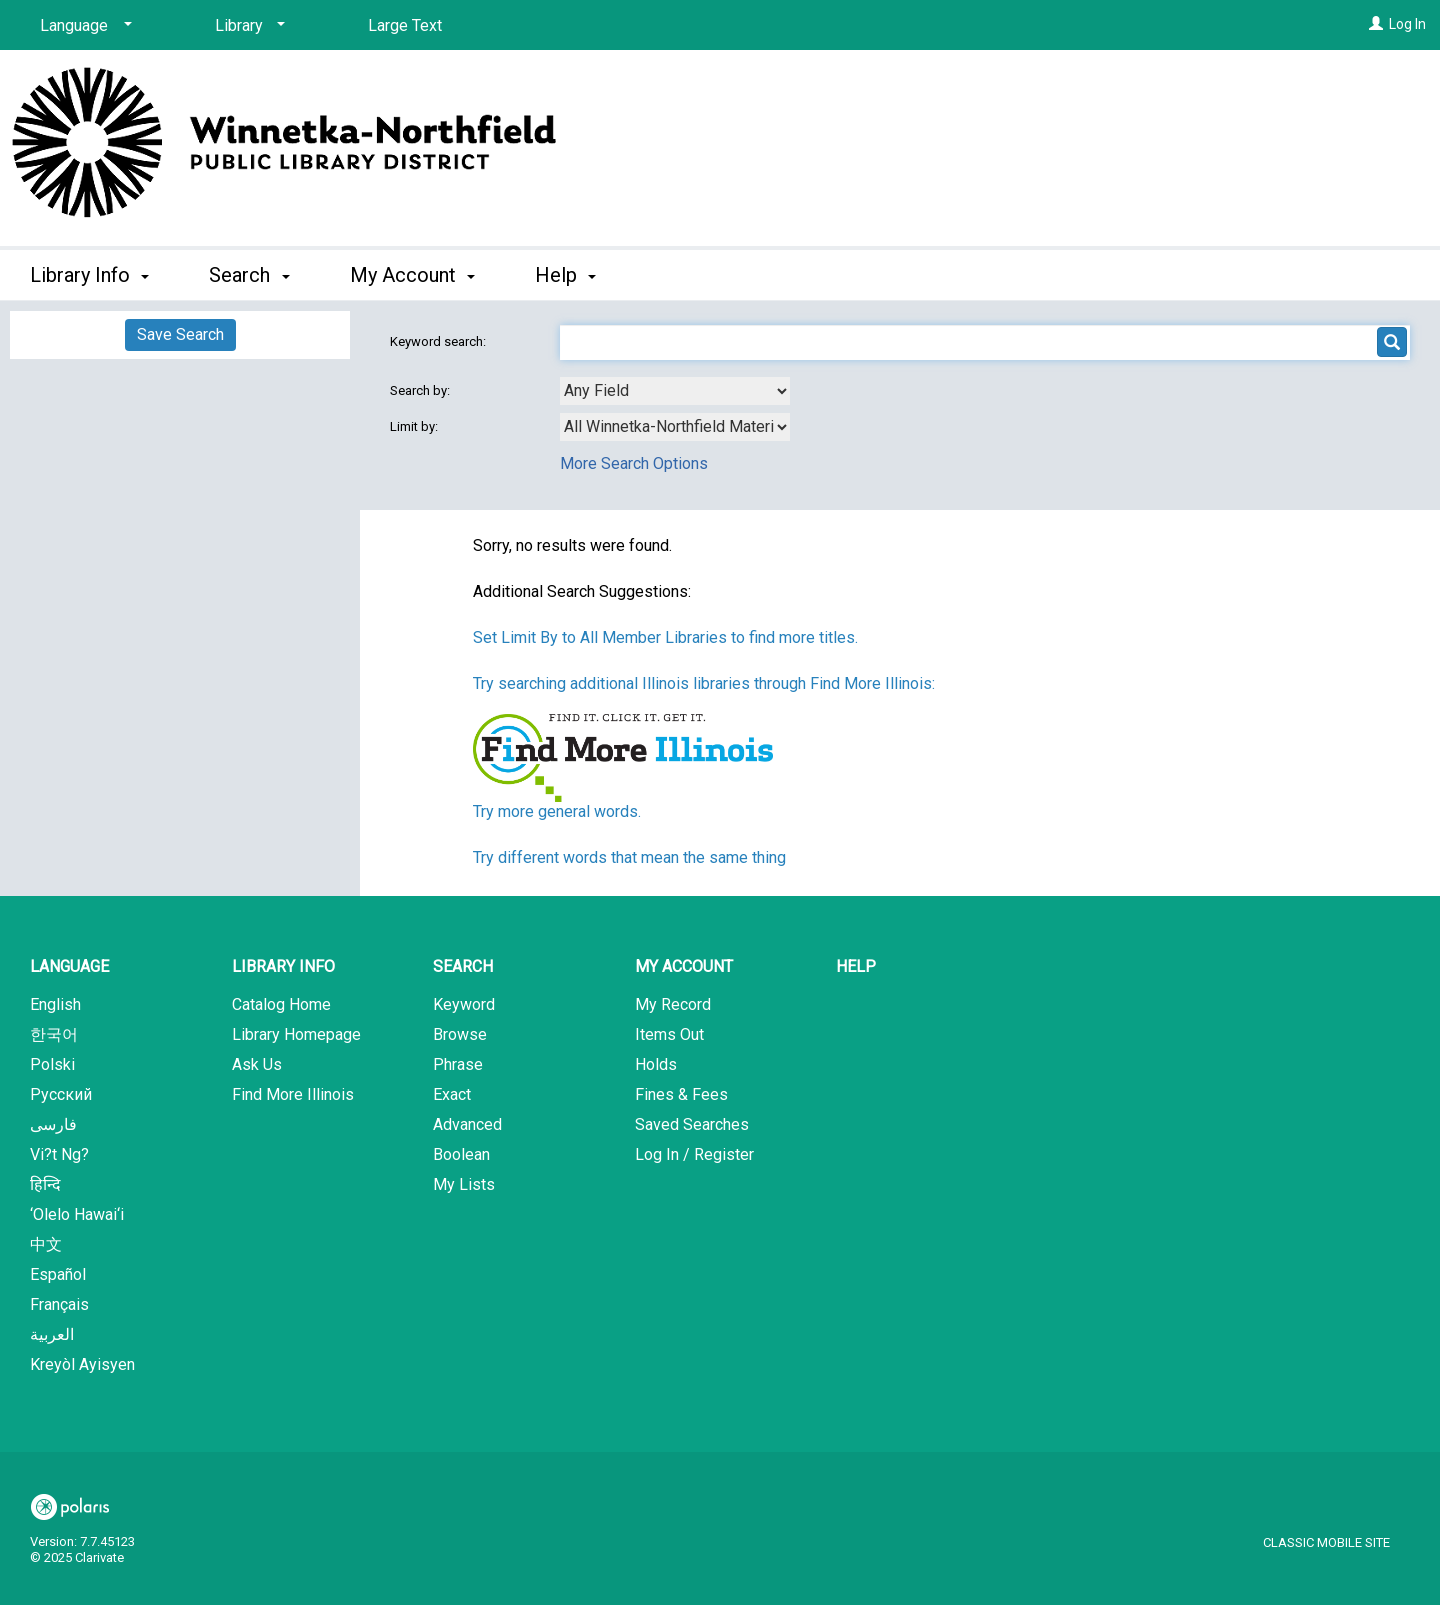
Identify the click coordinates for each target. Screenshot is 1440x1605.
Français (59, 1304)
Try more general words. (557, 811)
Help (856, 966)
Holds (656, 1064)
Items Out (669, 1034)
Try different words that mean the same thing (629, 857)
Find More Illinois (293, 1094)
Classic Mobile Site (1326, 1542)
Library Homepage (296, 1034)
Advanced (467, 1124)
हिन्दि (45, 1184)
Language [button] (69, 966)
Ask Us (257, 1064)
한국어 (54, 1034)
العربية (52, 1334)
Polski (52, 1064)
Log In (1407, 24)
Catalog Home (281, 1004)
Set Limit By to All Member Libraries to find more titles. (665, 637)
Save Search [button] (180, 334)
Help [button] (565, 275)
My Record (673, 1004)
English (55, 1004)
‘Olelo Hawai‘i (77, 1214)
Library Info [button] (89, 275)
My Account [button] (412, 275)
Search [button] (249, 275)
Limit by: (415, 426)
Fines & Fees (681, 1094)
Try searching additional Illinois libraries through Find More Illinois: (704, 683)
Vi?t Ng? (59, 1154)
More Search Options (634, 463)
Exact (452, 1094)
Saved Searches (692, 1124)
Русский (61, 1094)
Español (58, 1274)
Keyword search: (439, 341)
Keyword (464, 1004)
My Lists (464, 1184)
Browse (460, 1034)
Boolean (461, 1154)
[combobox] (675, 391)
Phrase (458, 1064)
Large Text (405, 25)
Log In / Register (694, 1154)
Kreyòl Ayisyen (82, 1364)
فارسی (53, 1124)
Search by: (421, 390)
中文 (46, 1244)
